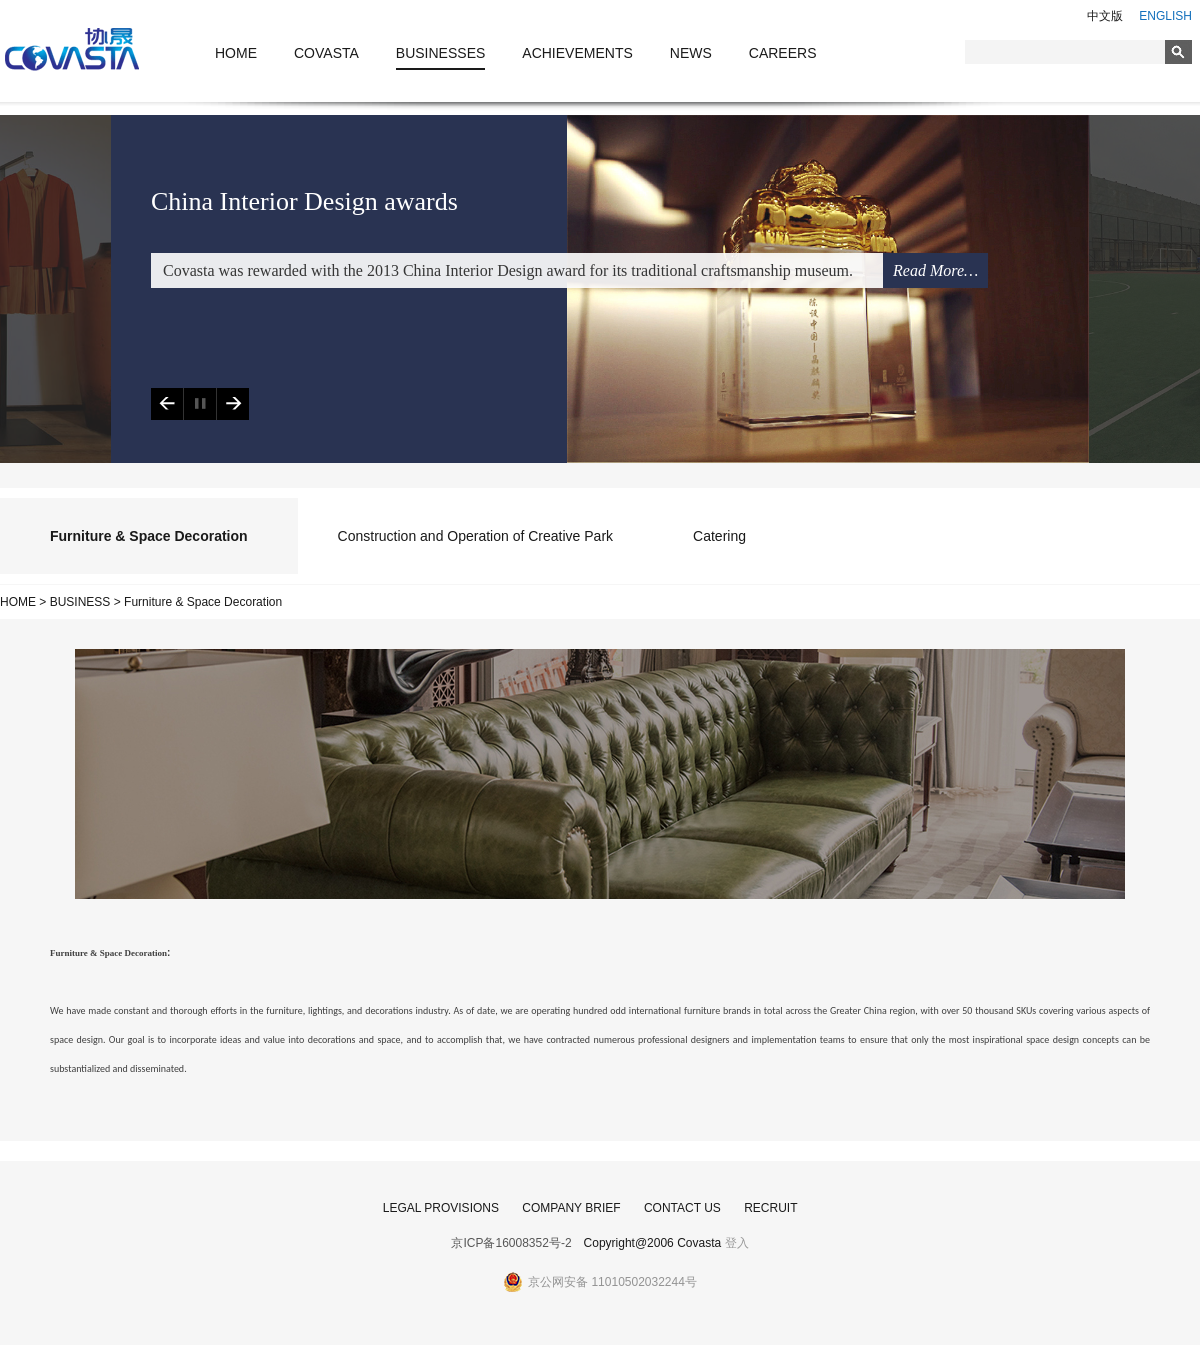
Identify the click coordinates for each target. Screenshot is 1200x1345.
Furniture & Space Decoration (149, 536)
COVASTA (326, 53)
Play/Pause (199, 404)
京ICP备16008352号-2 (511, 1243)
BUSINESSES (440, 53)
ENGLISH (1165, 16)
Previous (167, 404)
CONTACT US (682, 1208)
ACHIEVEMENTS (577, 53)
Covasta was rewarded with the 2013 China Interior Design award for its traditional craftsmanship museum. (508, 270)
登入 (737, 1243)
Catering (719, 536)
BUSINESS (80, 602)
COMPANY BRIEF (571, 1208)
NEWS (691, 53)
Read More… (935, 270)
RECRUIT (770, 1208)
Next (232, 404)
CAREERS (783, 53)
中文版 (1105, 16)
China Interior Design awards (304, 201)
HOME (236, 53)
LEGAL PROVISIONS (441, 1208)
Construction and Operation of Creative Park (475, 536)
